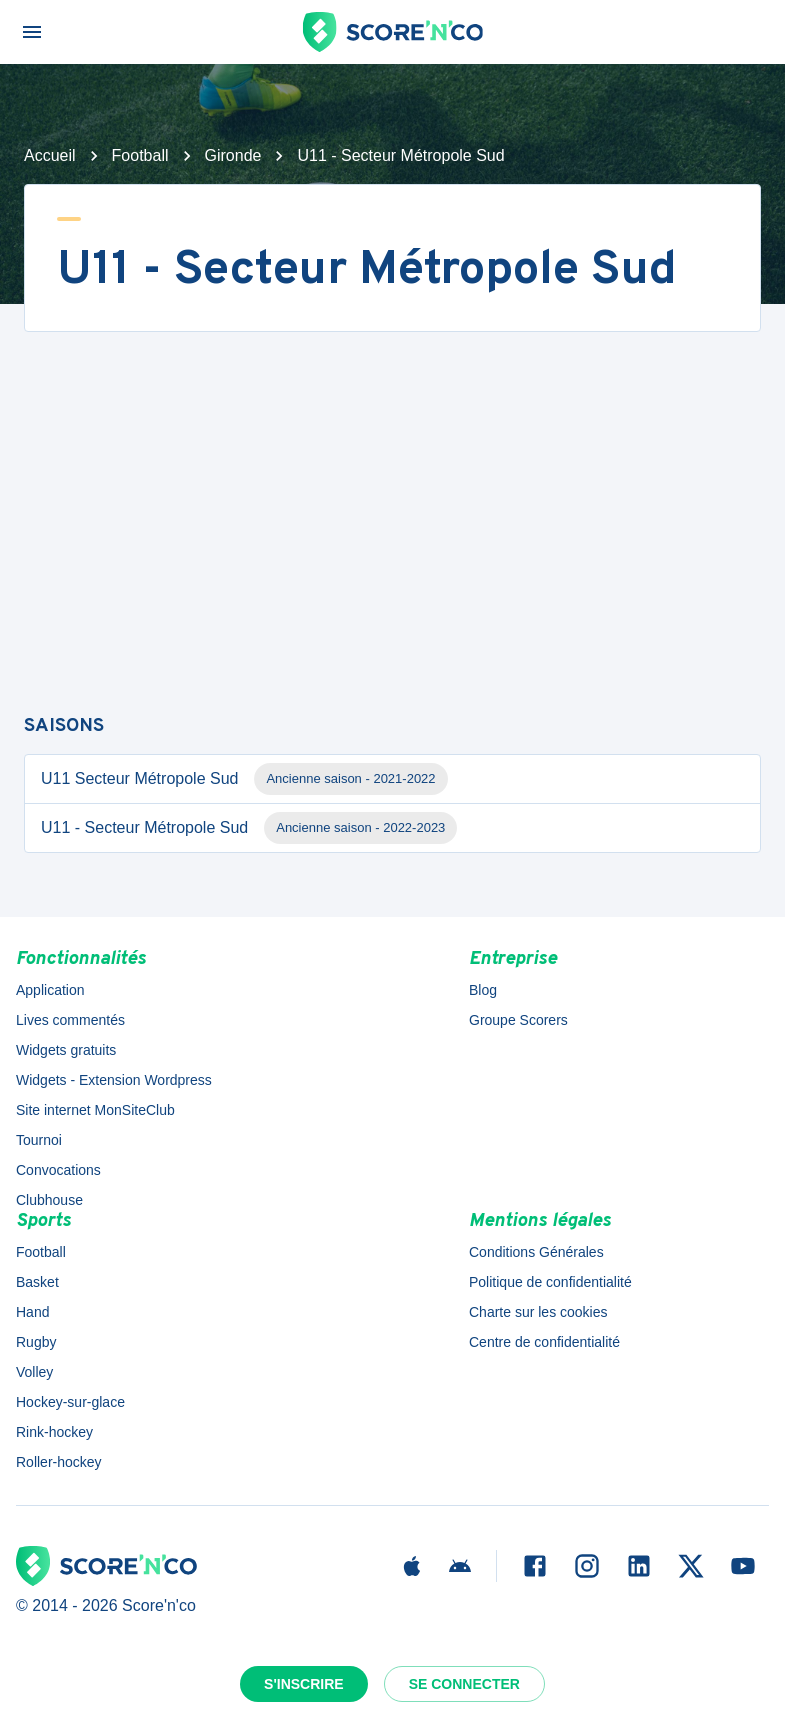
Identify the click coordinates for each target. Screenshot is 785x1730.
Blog (483, 990)
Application (50, 990)
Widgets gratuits (66, 1050)
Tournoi (39, 1140)
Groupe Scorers (518, 1020)
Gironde (233, 155)
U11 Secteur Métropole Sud (244, 779)
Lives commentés (70, 1020)
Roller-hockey (59, 1462)
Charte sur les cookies (538, 1312)
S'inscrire (304, 1684)
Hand (32, 1312)
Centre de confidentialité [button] (544, 1342)
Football (140, 155)
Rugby (36, 1342)
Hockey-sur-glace (70, 1402)
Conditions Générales (536, 1252)
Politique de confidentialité (550, 1282)
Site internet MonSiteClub (95, 1110)
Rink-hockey (54, 1432)
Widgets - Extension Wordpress (114, 1080)
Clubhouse (49, 1200)
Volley (34, 1372)
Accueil (50, 155)
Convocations (58, 1170)
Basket (37, 1282)
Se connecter (464, 1684)
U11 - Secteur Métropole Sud (249, 828)
